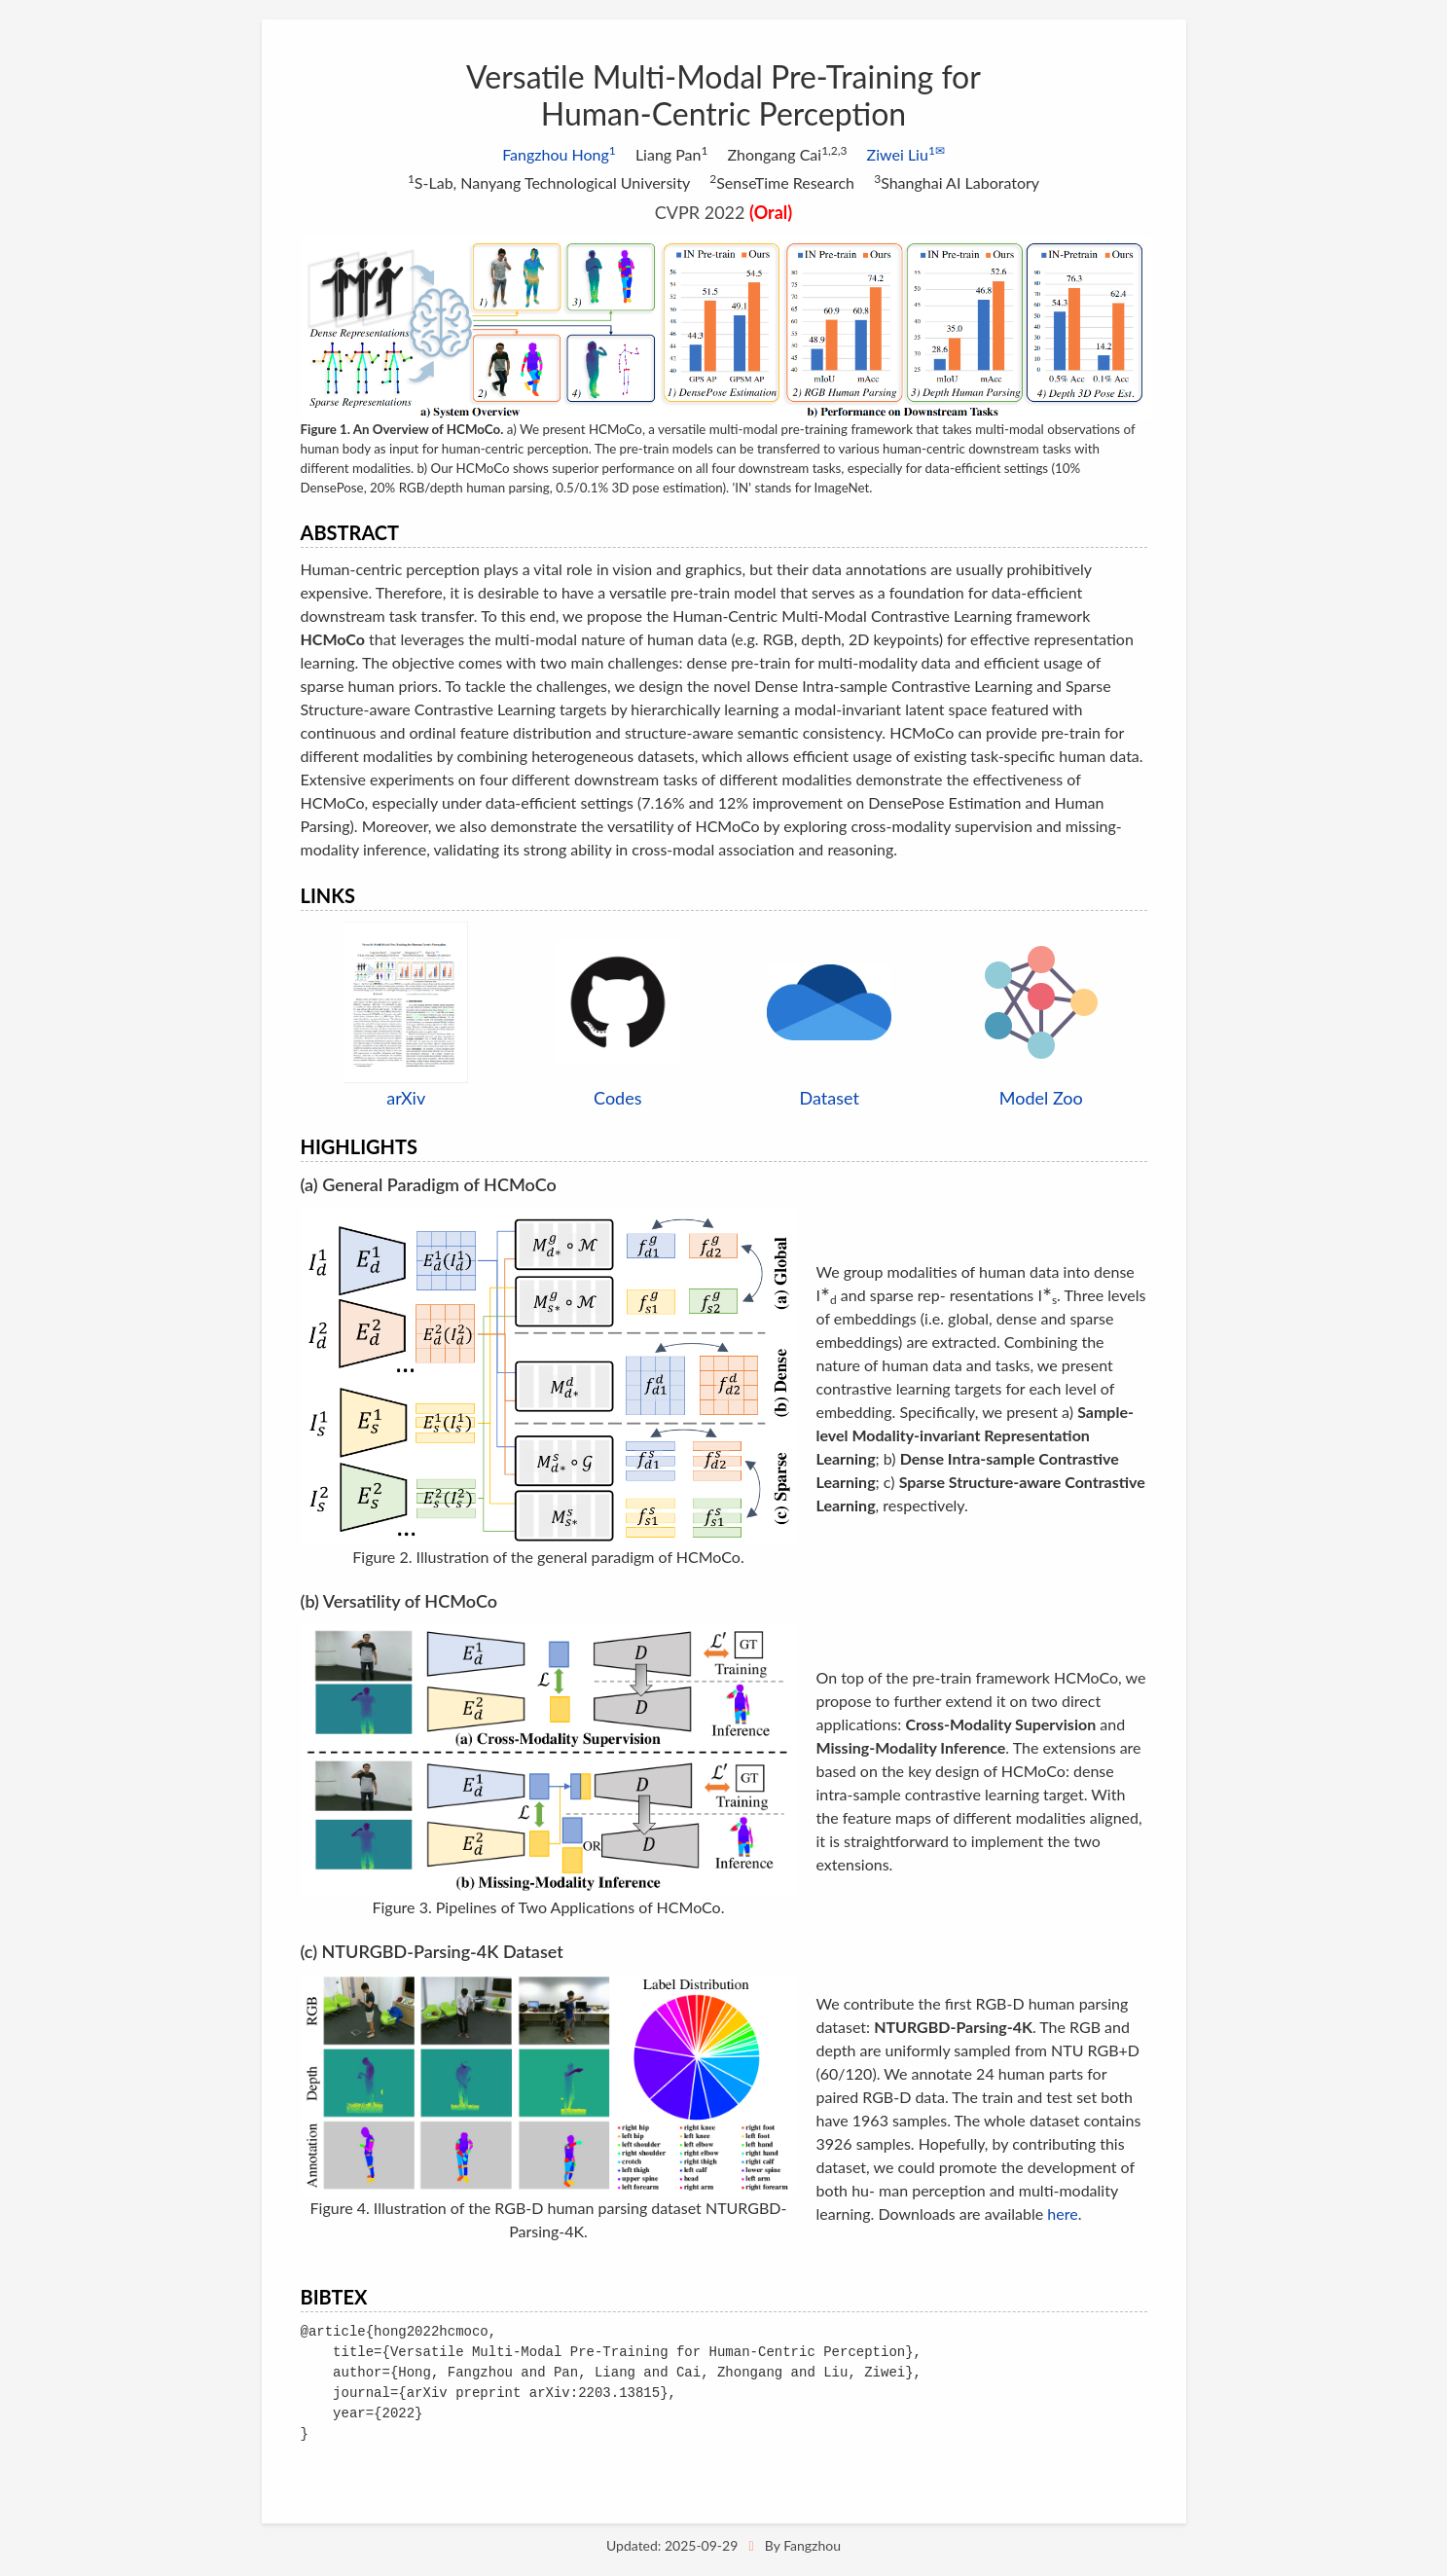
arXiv (405, 1097)
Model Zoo (1041, 1097)
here (1062, 2213)
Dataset (829, 1097)
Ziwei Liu (906, 154)
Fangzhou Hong (559, 154)
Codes (617, 1097)
